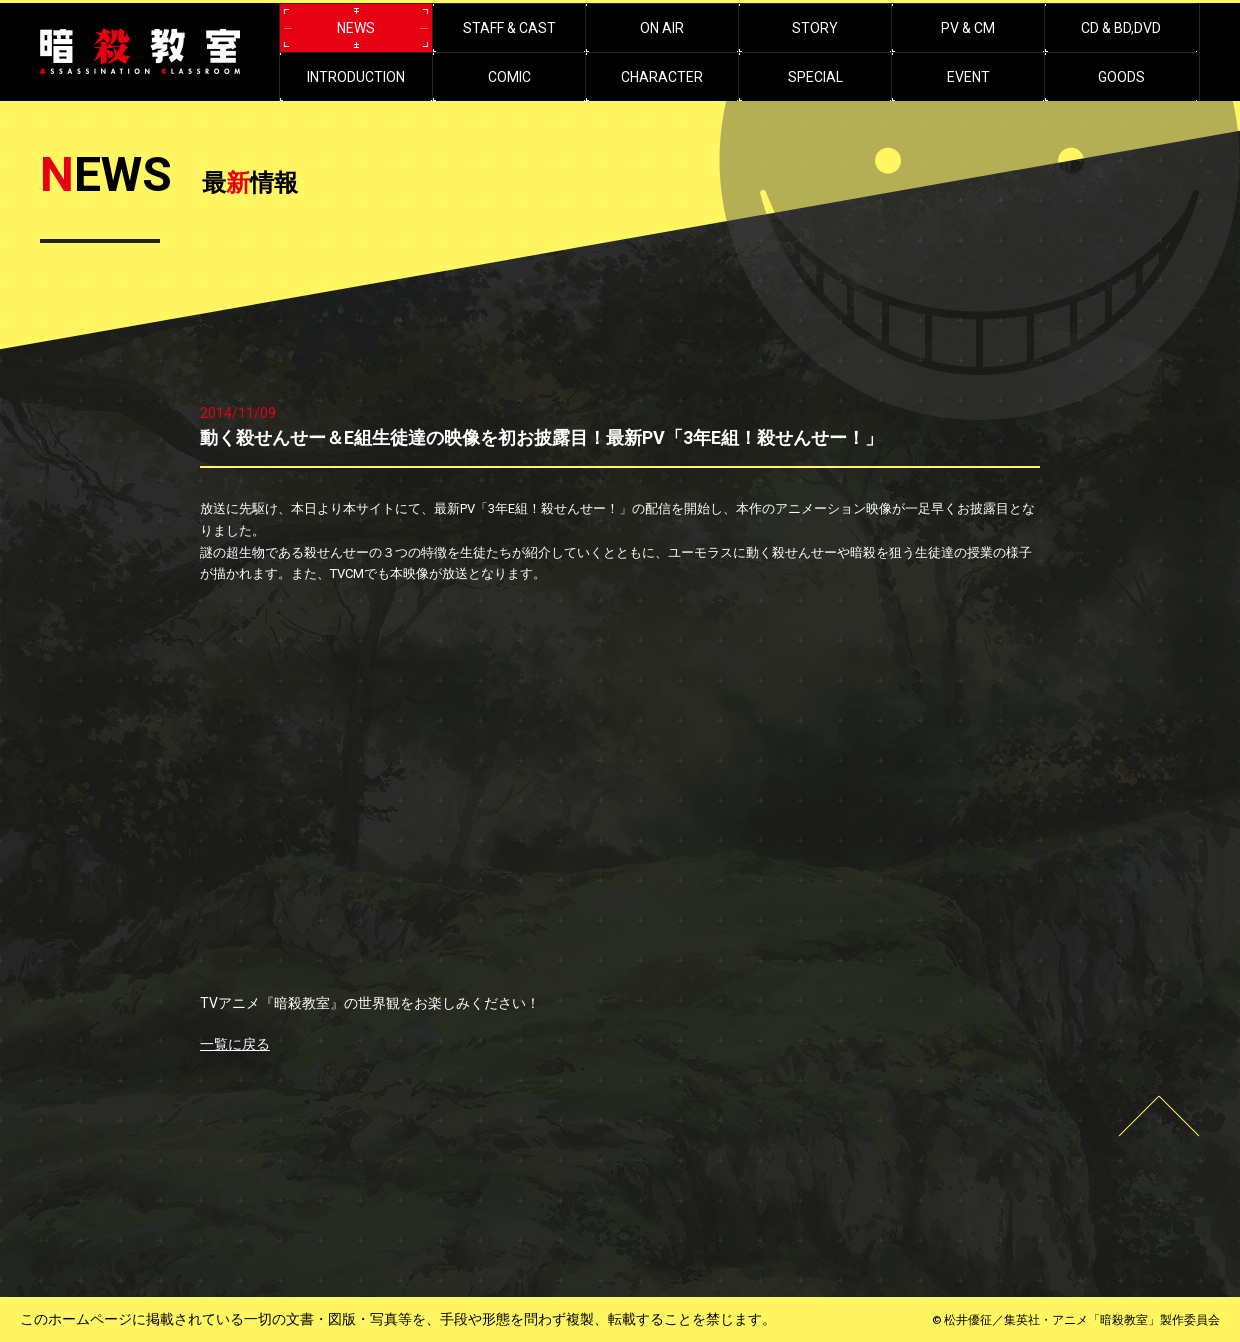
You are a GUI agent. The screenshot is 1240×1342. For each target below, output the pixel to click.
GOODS (1121, 77)
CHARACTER (662, 77)
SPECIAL (815, 77)
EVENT (968, 77)
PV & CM (968, 28)
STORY (815, 28)
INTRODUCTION (356, 77)
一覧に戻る (235, 1044)
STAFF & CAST (509, 28)
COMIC (509, 77)
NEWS (356, 28)
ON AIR (662, 28)
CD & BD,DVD (1121, 28)
